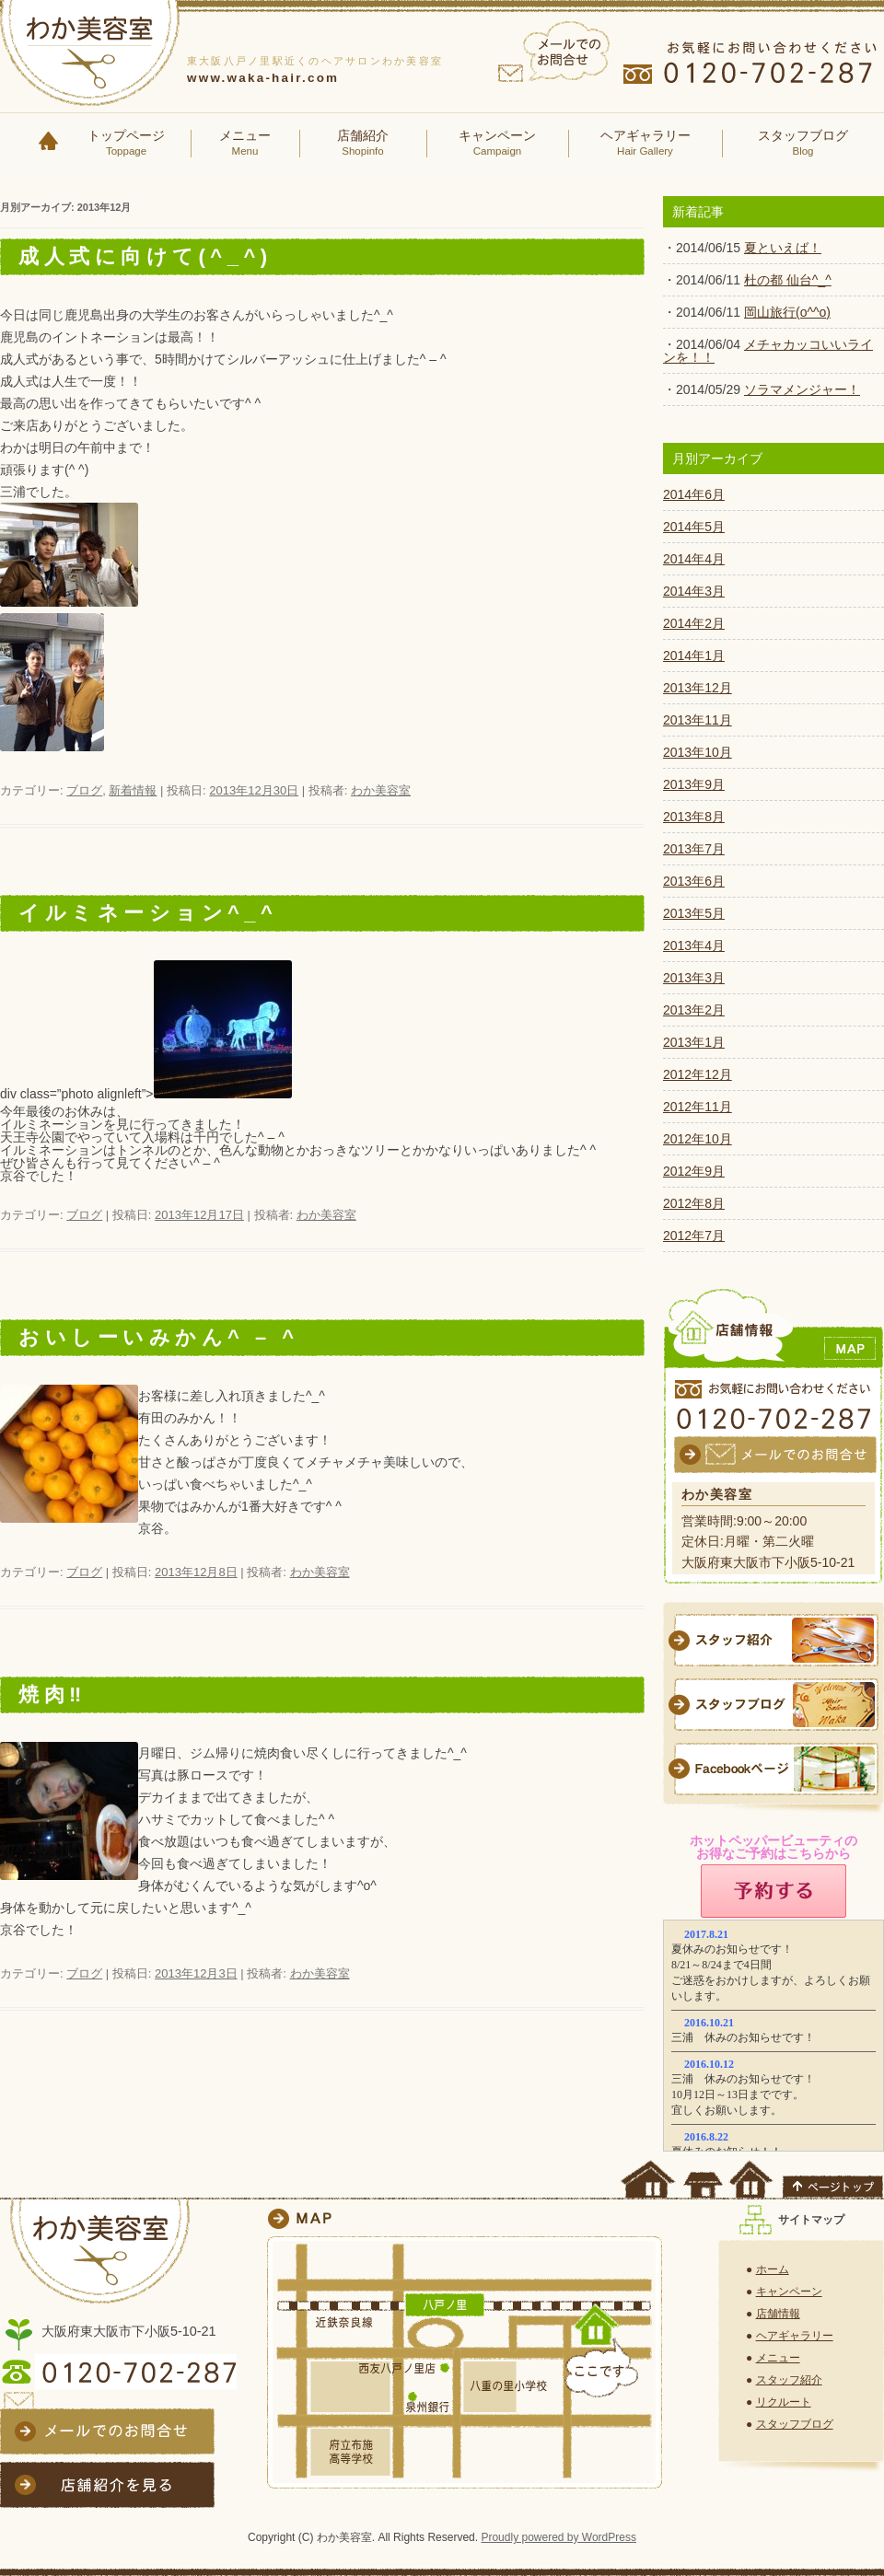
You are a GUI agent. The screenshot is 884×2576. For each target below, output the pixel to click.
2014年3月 (694, 591)
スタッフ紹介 (789, 2379)
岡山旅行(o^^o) (787, 312)
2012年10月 (697, 1138)
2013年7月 (694, 848)
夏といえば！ (782, 247)
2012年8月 (694, 1203)
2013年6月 (694, 881)
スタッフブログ (803, 144)
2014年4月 (694, 558)
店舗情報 (778, 2313)
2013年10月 (697, 752)
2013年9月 (694, 784)
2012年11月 (697, 1106)
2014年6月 (694, 494)
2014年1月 (694, 655)
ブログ (84, 790)
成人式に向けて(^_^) (145, 256)
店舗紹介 (362, 144)
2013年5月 (694, 913)
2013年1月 (694, 1042)
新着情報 (133, 790)
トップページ (126, 144)
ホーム (772, 2269)
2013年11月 (697, 720)
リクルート (783, 2402)
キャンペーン (497, 144)
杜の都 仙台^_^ (788, 280)
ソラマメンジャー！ (802, 389)
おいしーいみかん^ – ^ (158, 1337)
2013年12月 (697, 687)
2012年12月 (697, 1074)
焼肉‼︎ (52, 1694)
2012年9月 (694, 1171)
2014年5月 (694, 526)
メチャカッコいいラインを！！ (768, 351)
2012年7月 (694, 1235)
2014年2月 (694, 623)
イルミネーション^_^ (147, 912)
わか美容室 (381, 790)
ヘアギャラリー (645, 144)
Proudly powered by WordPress (558, 2537)
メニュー (245, 144)
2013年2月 (694, 1010)
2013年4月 (694, 945)
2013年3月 (694, 977)
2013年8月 (694, 816)
